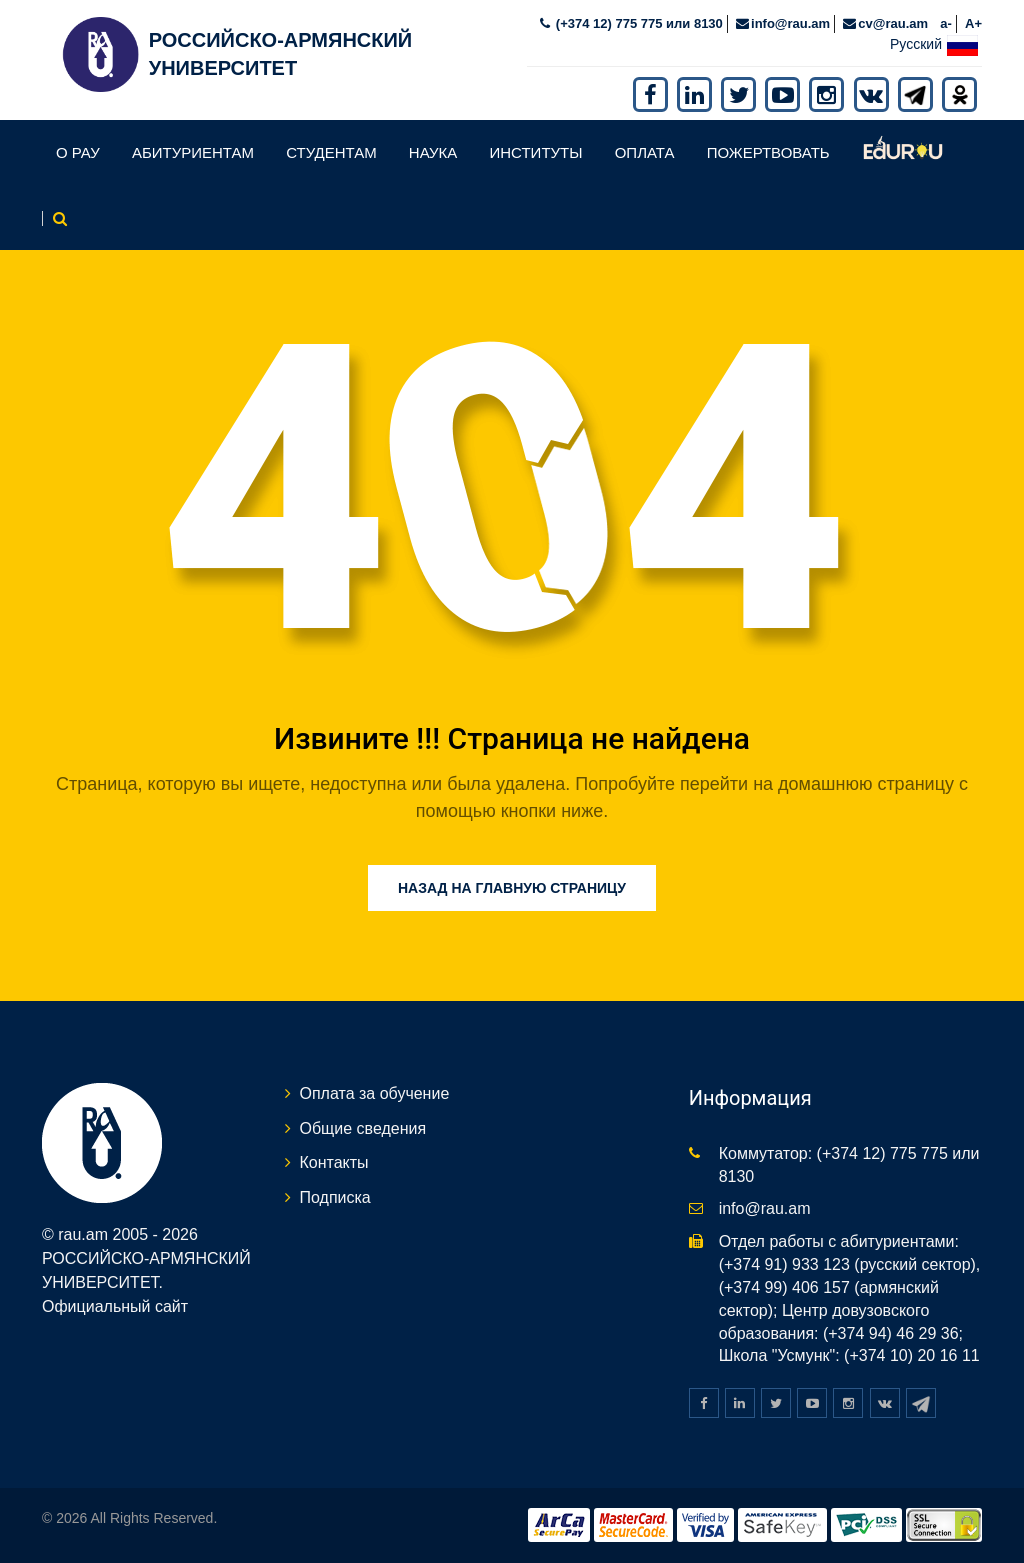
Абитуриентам (193, 151)
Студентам (331, 151)
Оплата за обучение (375, 1091)
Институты (535, 151)
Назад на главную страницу (512, 886)
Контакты (334, 1161)
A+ (973, 21)
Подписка (335, 1196)
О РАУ (78, 151)
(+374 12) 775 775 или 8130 (637, 21)
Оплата (645, 151)
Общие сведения (363, 1126)
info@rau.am (790, 21)
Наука (433, 151)
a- (946, 21)
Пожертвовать (768, 151)
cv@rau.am (893, 21)
